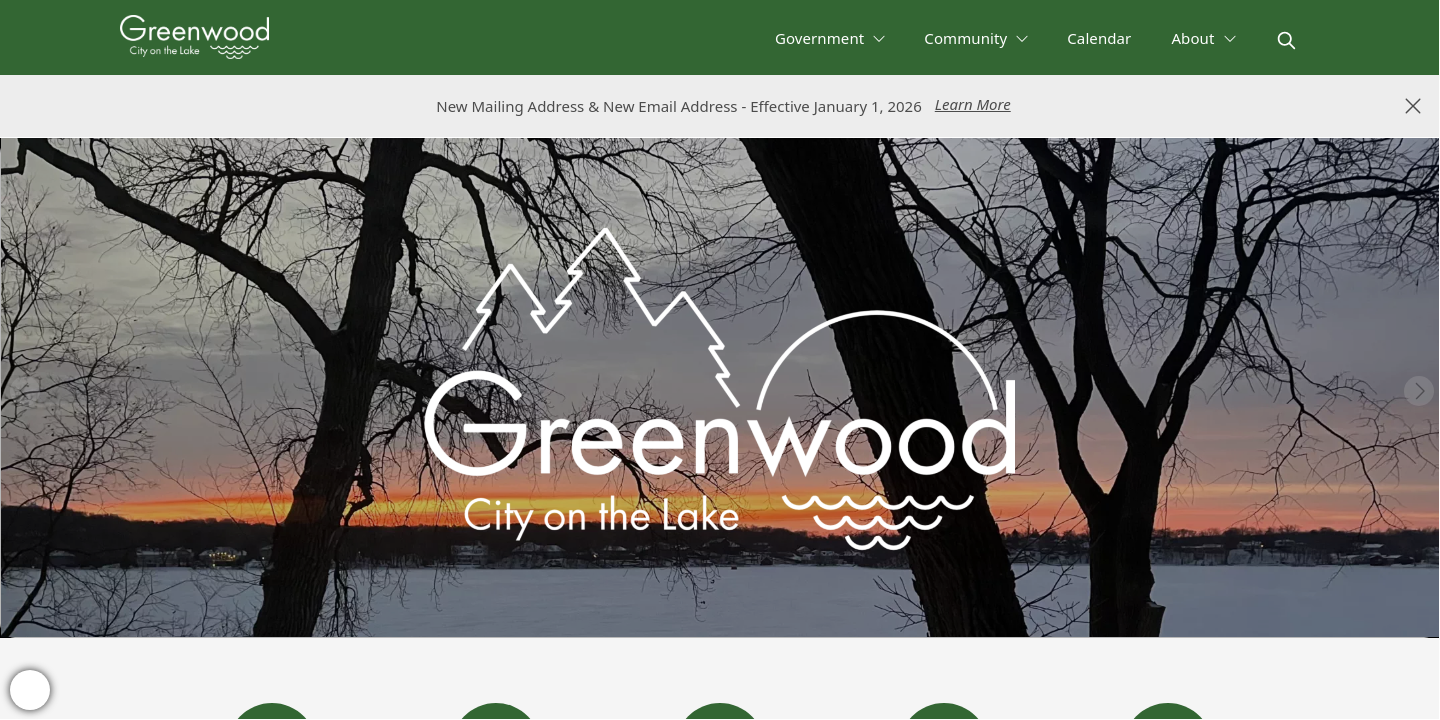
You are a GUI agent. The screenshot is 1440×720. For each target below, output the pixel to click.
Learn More (973, 104)
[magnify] (1286, 40)
